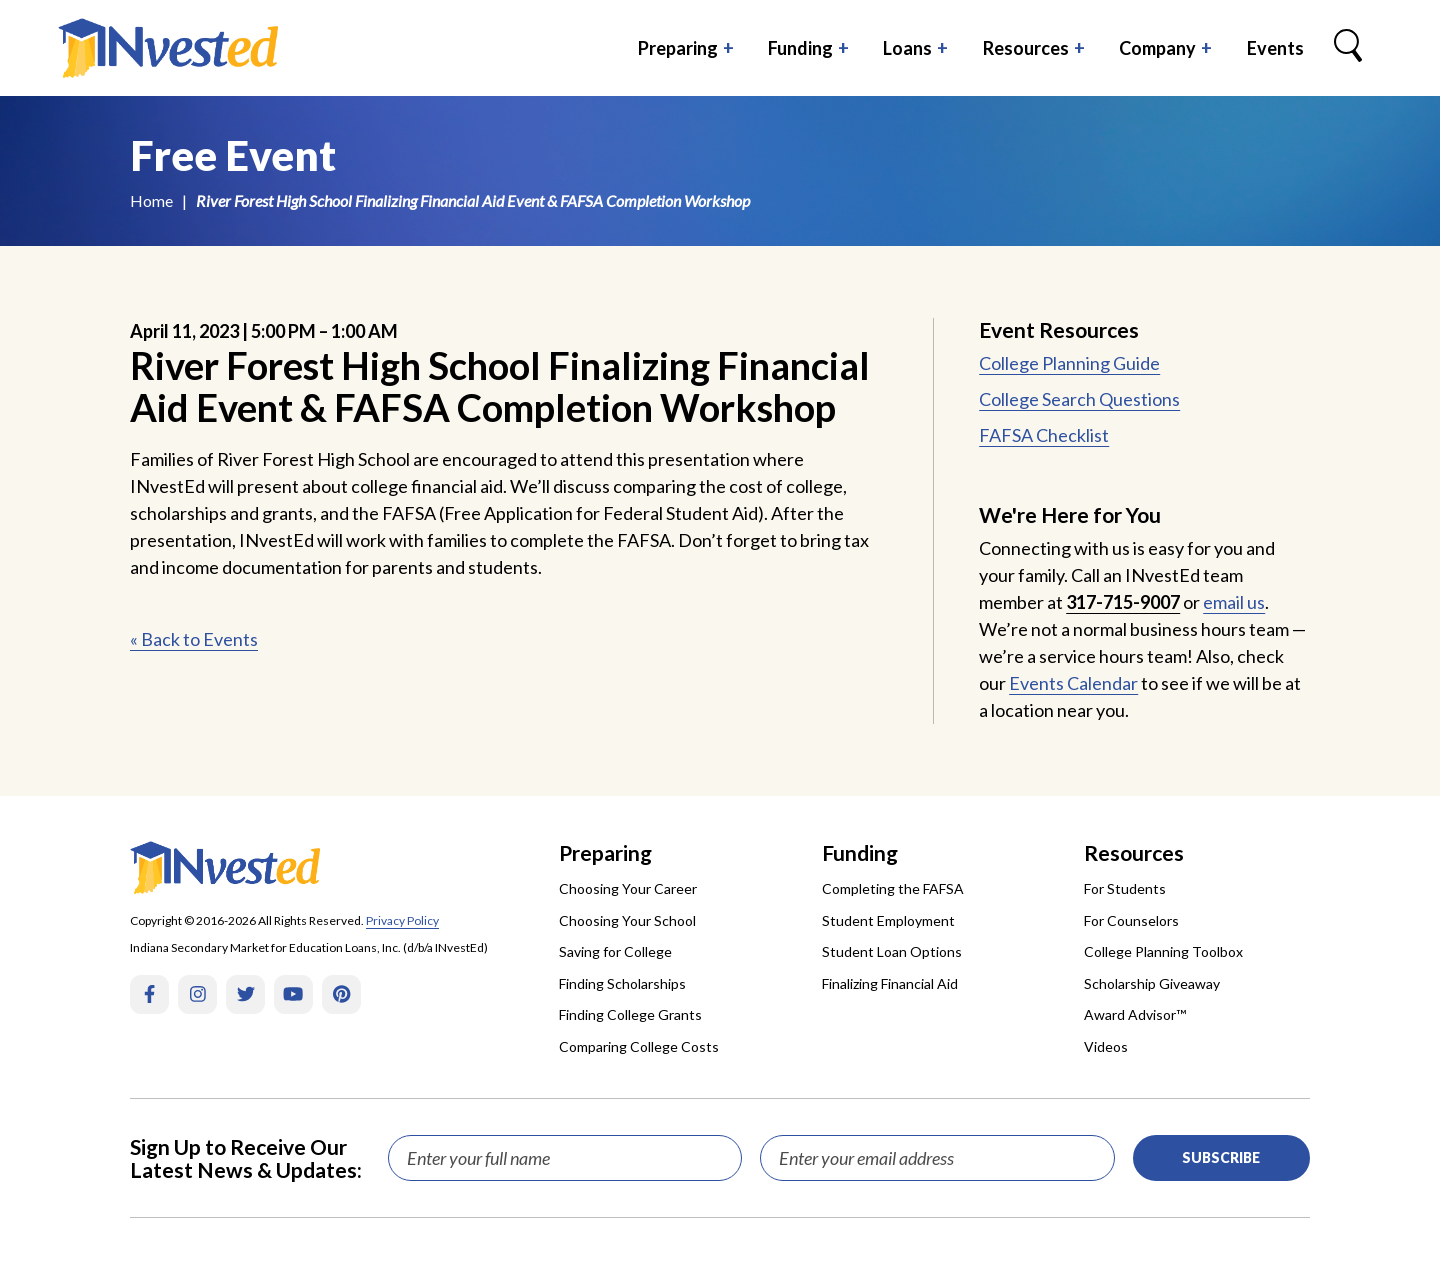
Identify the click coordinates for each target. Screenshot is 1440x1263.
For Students (1125, 888)
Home (151, 200)
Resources (1026, 48)
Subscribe (1221, 1157)
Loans (907, 48)
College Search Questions (1079, 399)
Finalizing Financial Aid (890, 983)
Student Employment (888, 920)
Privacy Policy (402, 920)
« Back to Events (194, 639)
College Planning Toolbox (1163, 951)
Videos (1106, 1046)
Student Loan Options (892, 951)
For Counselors (1131, 920)
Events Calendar (1073, 683)
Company (1157, 48)
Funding (800, 48)
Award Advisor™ (1135, 1014)
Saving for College (615, 951)
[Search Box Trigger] (1348, 48)
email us (1234, 602)
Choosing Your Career (628, 888)
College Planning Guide (1069, 363)
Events (1275, 48)
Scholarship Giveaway (1152, 983)
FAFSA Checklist (1044, 435)
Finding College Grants (630, 1014)
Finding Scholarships (622, 983)
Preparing (678, 48)
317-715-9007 (1123, 602)
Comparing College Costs (639, 1046)
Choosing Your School (627, 920)
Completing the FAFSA (893, 888)
